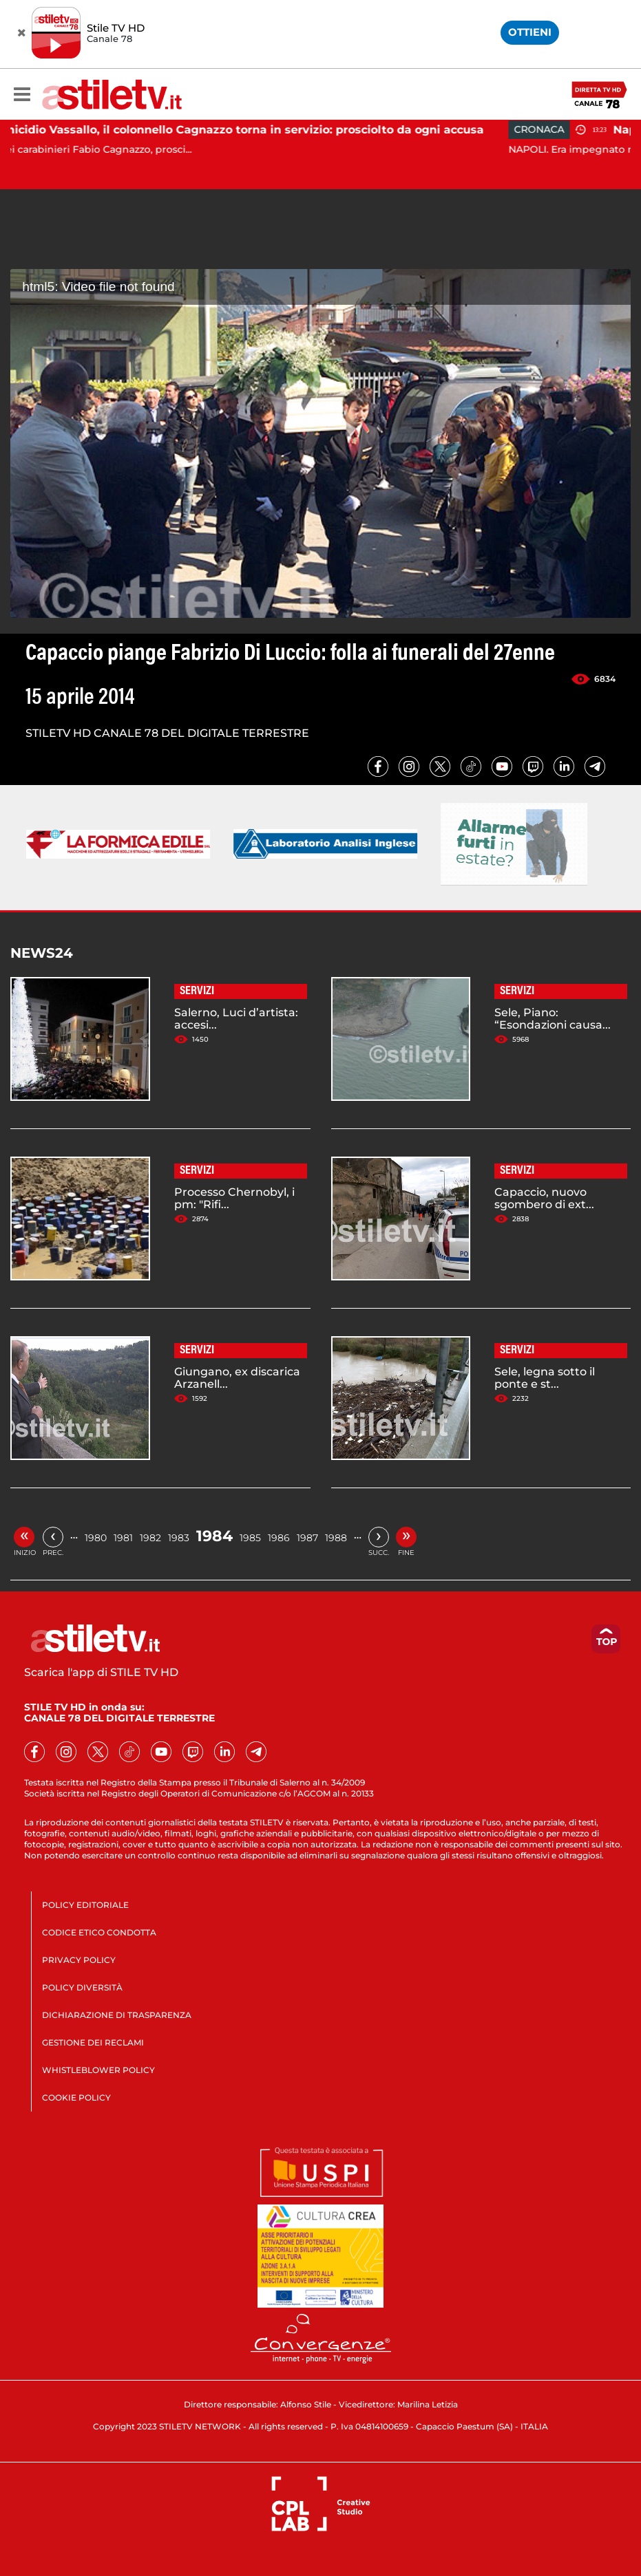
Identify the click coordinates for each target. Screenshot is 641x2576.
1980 (96, 1538)
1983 (178, 1538)
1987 (307, 1538)
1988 (336, 1538)
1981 (123, 1538)
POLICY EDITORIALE (85, 1905)
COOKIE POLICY (76, 2097)
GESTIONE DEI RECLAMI (93, 2042)
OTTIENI (529, 32)
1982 (150, 1538)
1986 (279, 1538)
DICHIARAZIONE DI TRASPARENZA (116, 2015)
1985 (250, 1538)
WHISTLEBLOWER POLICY (98, 2070)
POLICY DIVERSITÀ (82, 1987)
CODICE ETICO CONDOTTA (99, 1932)
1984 (214, 1536)
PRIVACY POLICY (79, 1960)
